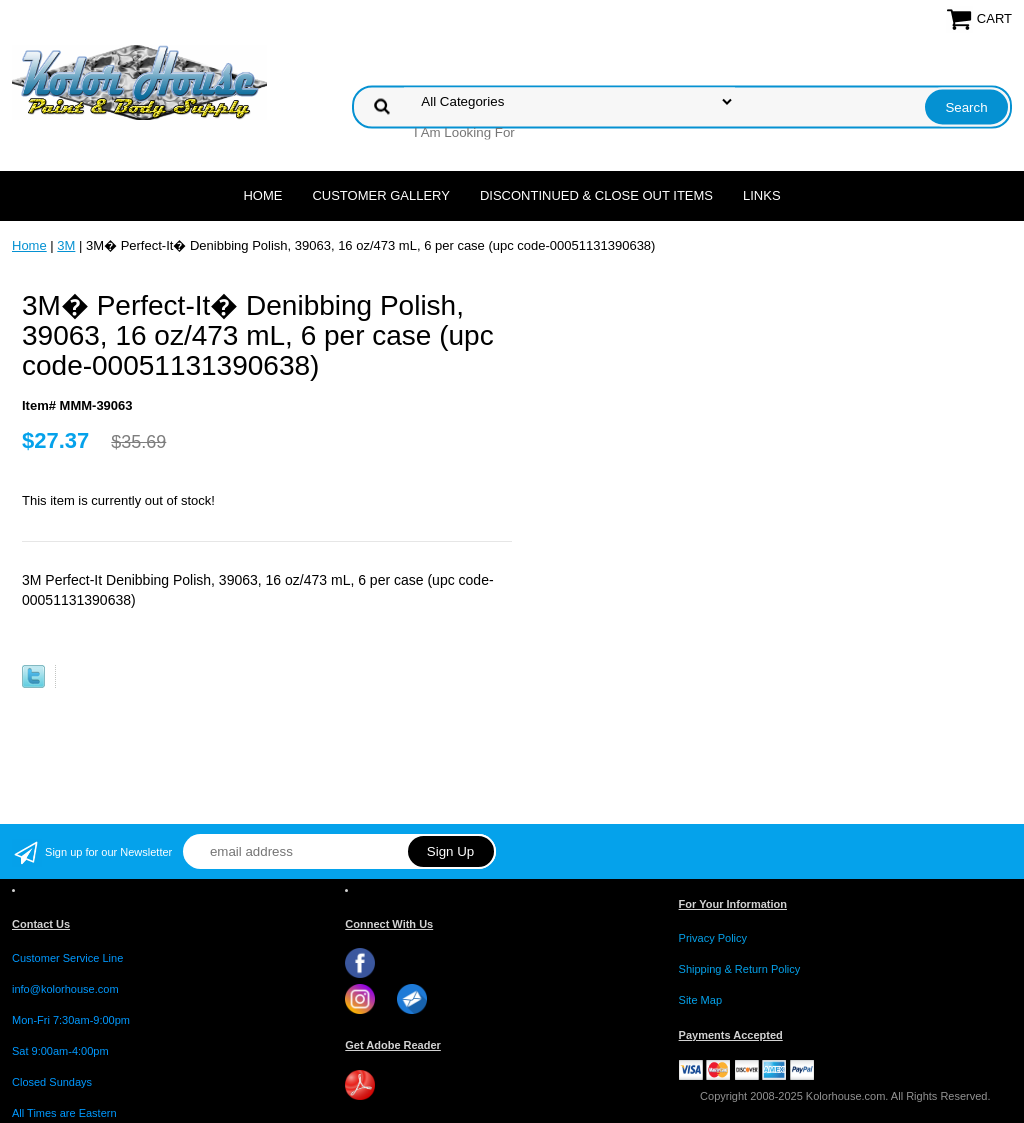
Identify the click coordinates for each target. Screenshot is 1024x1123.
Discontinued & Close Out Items (596, 195)
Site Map (700, 1000)
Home (262, 195)
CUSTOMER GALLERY (381, 195)
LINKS (762, 195)
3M (66, 245)
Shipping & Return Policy (740, 969)
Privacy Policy (713, 938)
